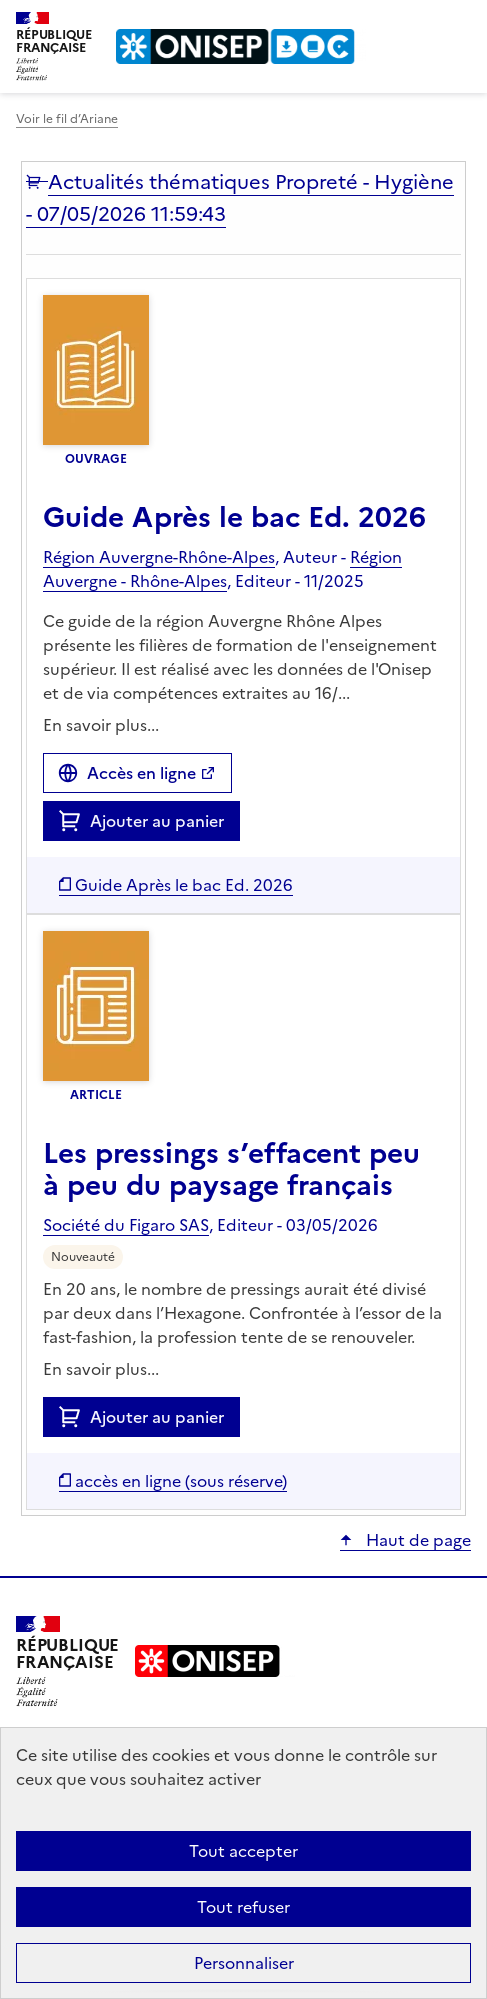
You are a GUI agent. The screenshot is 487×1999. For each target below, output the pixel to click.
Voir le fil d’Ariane (67, 119)
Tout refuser (243, 1907)
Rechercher (419, 24)
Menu (459, 24)
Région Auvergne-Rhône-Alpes (159, 557)
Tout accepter (243, 1851)
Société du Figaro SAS (126, 1225)
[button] (37, 182)
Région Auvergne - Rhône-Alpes (222, 569)
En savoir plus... (101, 725)
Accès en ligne (141, 773)
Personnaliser (244, 1963)
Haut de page (416, 1540)
